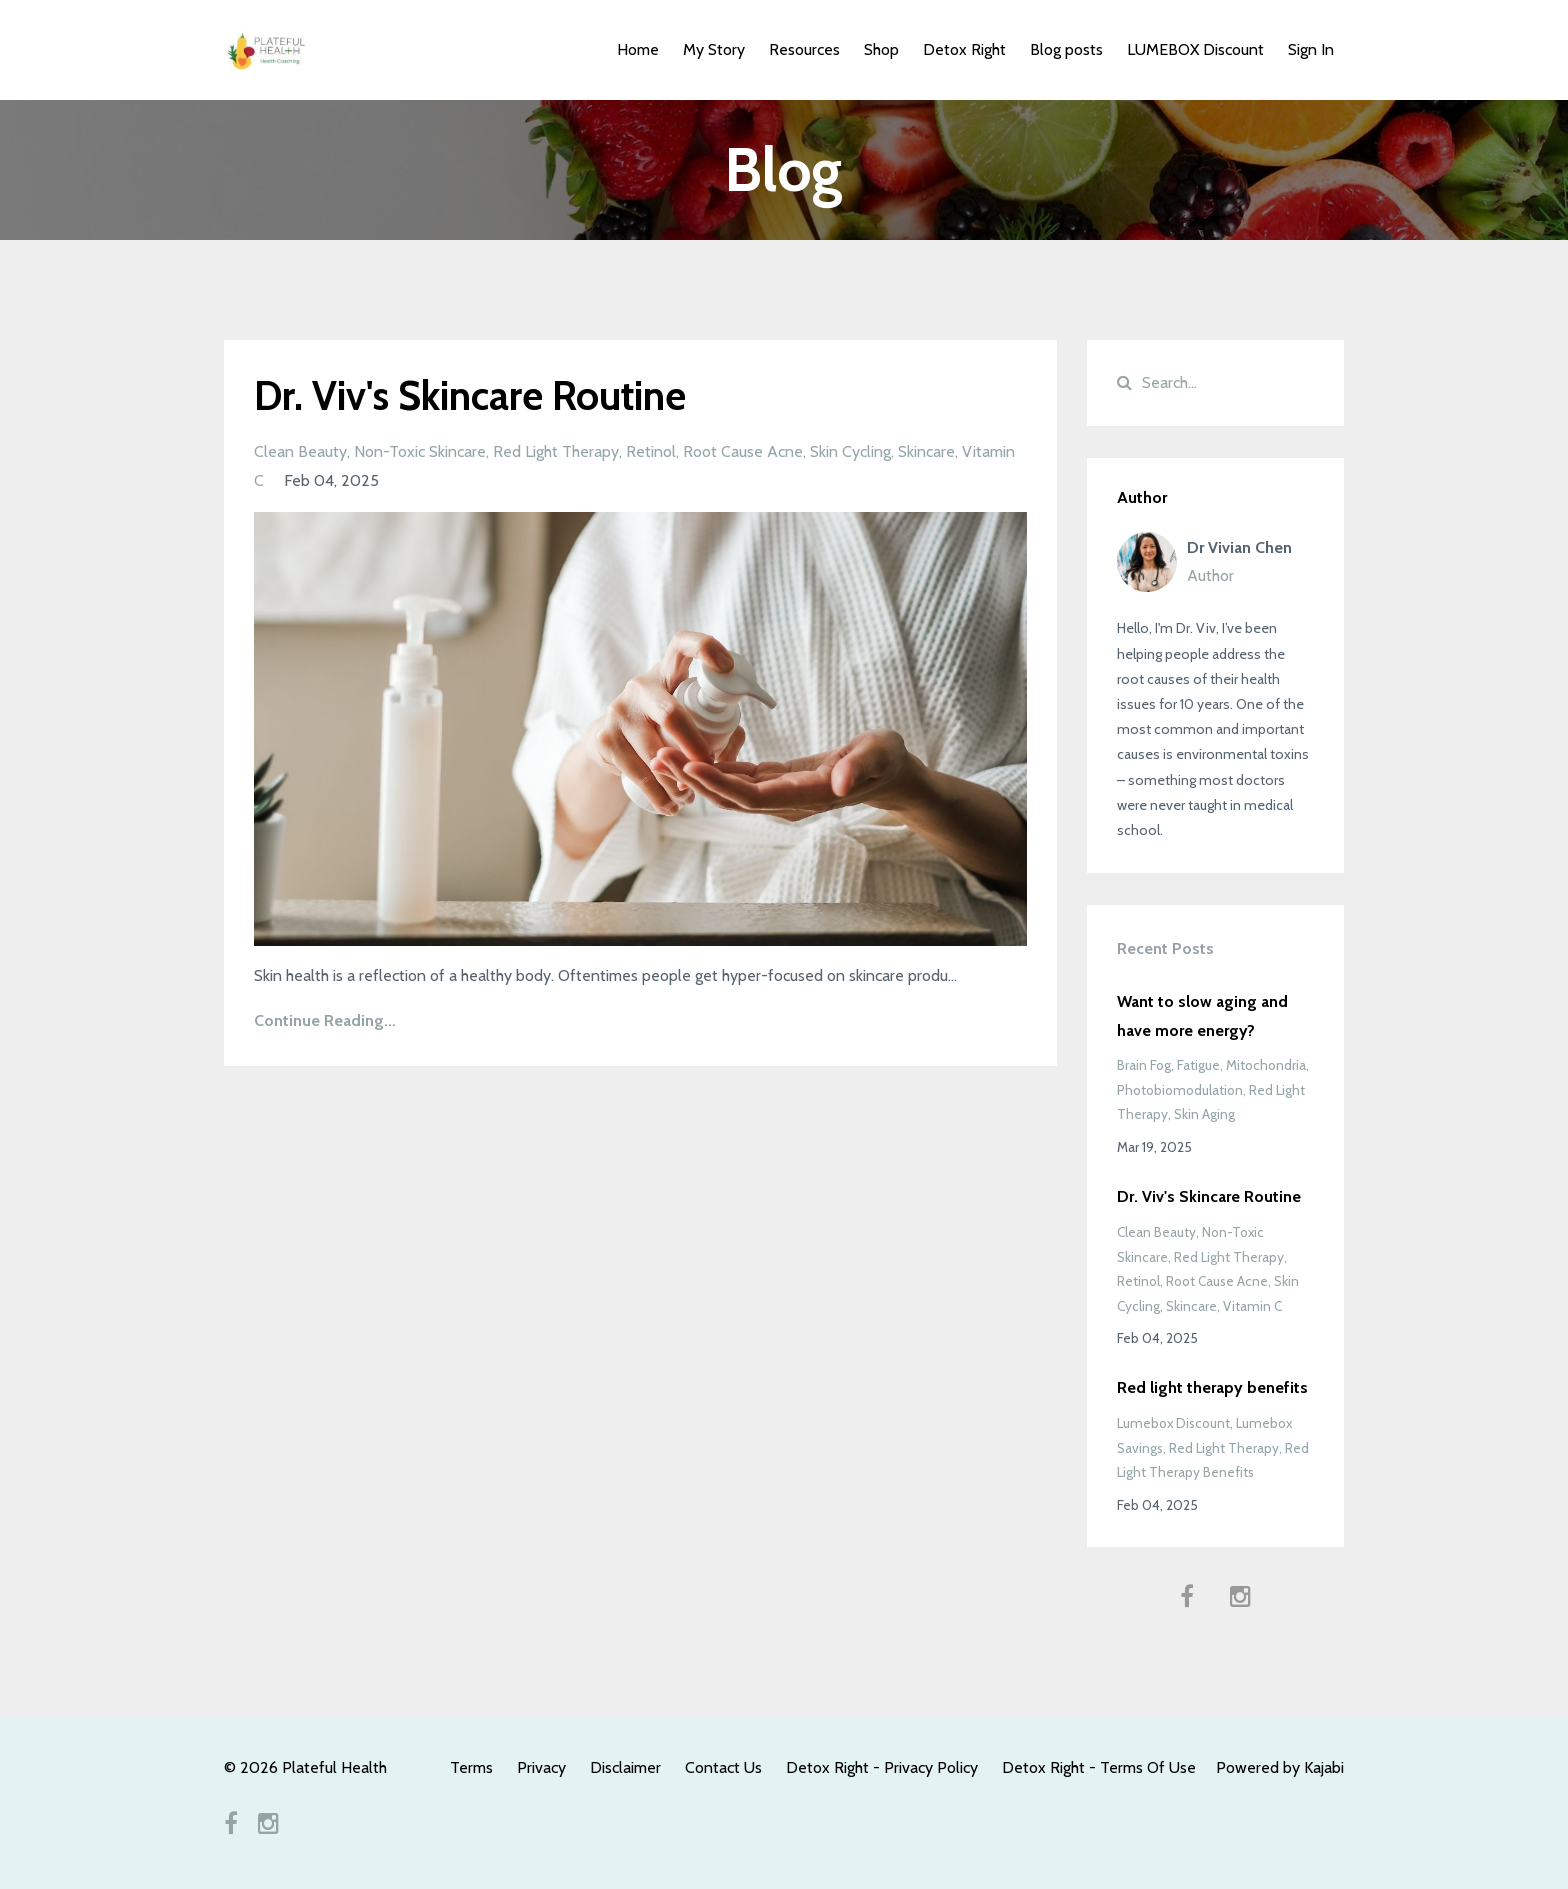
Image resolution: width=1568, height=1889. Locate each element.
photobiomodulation (1180, 1090)
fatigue (1198, 1065)
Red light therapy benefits (1212, 1387)
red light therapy (556, 451)
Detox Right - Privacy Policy (882, 1767)
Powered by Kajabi (1280, 1767)
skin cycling (850, 451)
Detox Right (964, 49)
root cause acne (743, 451)
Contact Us (723, 1767)
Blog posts (1066, 49)
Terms (471, 1767)
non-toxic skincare (420, 451)
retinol (651, 451)
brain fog (1144, 1065)
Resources (804, 49)
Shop (881, 49)
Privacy (541, 1767)
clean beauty (300, 451)
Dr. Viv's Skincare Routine (470, 395)
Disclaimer (625, 1767)
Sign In (1311, 49)
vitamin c (1252, 1306)
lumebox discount (1173, 1423)
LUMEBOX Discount (1195, 49)
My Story (714, 49)
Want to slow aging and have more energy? (1202, 1016)
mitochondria (1266, 1065)
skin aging (1204, 1114)
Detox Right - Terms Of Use (1099, 1767)
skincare (926, 451)
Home (638, 49)
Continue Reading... (325, 1020)
